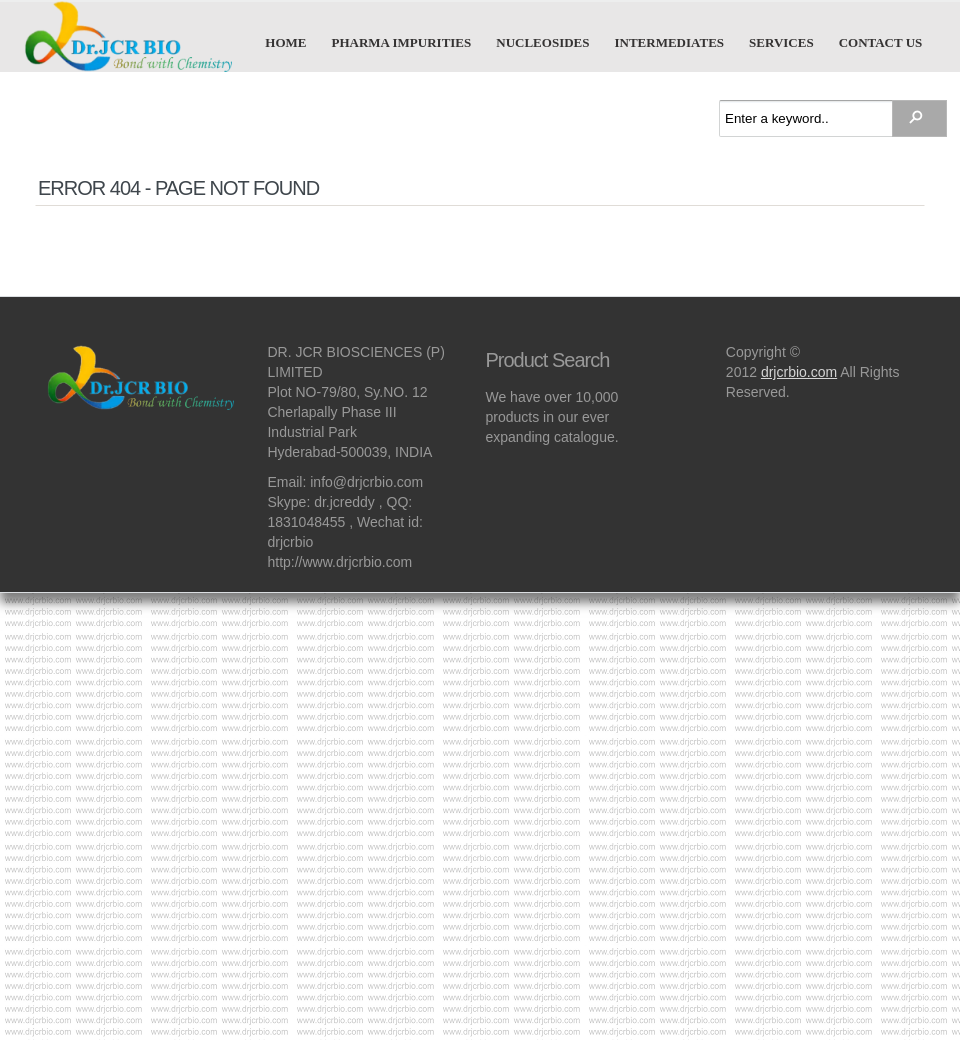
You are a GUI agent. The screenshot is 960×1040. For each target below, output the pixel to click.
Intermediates (669, 42)
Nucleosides (542, 42)
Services (781, 42)
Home (285, 42)
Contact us (881, 42)
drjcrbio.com (799, 372)
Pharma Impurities (402, 42)
